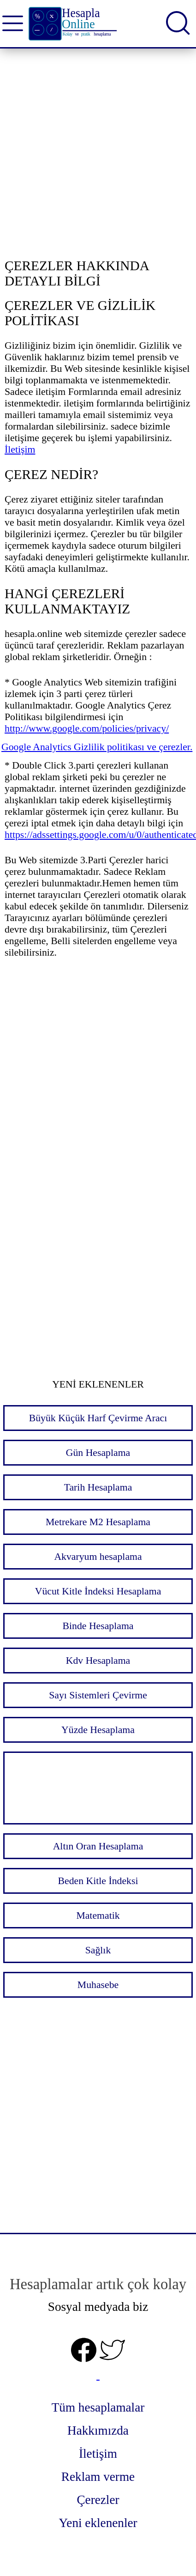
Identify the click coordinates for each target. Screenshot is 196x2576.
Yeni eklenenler (98, 2523)
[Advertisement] (98, 155)
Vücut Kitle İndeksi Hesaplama (98, 1591)
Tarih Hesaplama (98, 1487)
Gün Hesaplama (98, 1452)
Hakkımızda (98, 2430)
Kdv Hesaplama (98, 1660)
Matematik (97, 1915)
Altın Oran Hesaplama (98, 1846)
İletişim (20, 449)
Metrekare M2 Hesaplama (98, 1521)
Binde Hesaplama (97, 1625)
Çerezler (98, 2500)
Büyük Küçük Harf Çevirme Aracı (98, 1418)
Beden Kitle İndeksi (98, 1880)
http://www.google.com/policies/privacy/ (87, 728)
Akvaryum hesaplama (98, 1556)
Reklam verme (98, 2477)
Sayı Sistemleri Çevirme (98, 1695)
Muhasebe (98, 1984)
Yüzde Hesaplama (98, 1729)
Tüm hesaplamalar (98, 2407)
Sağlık (98, 1950)
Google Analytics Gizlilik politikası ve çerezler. (96, 746)
